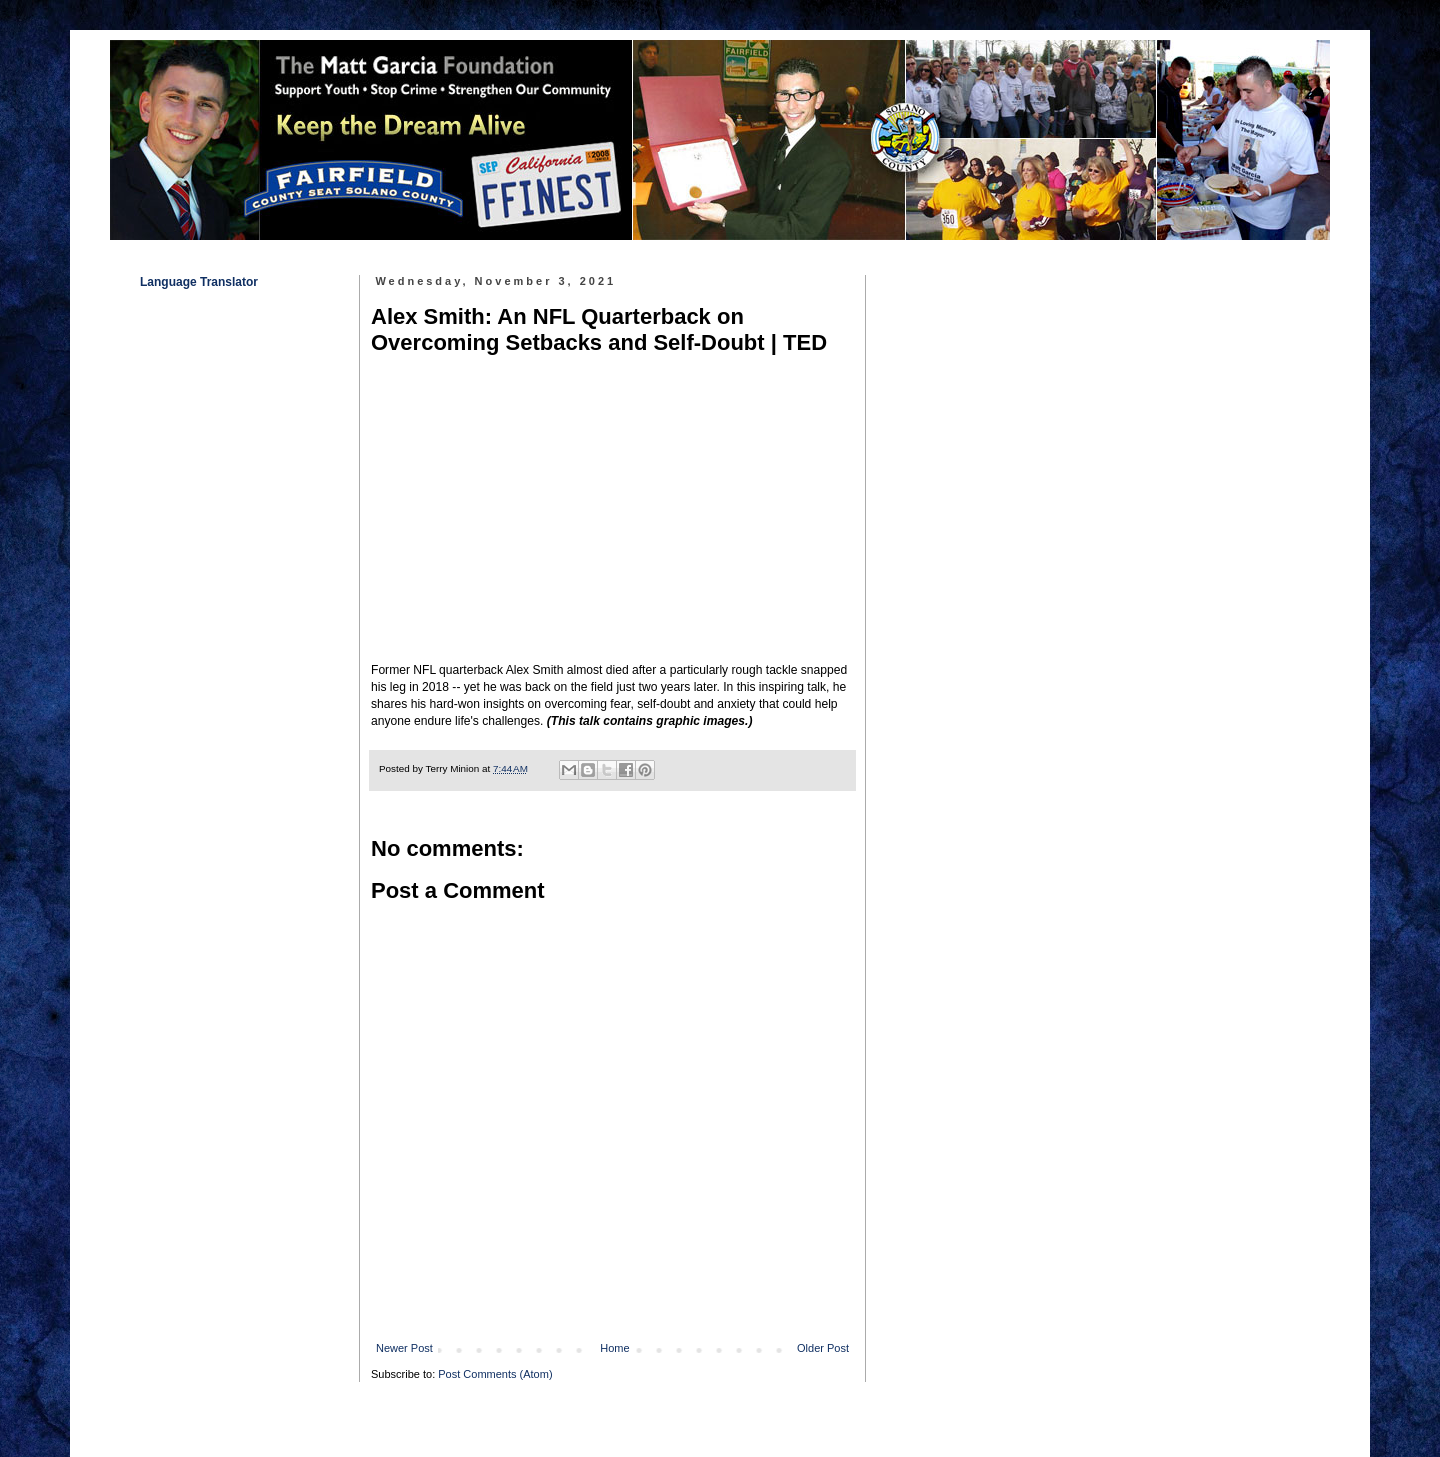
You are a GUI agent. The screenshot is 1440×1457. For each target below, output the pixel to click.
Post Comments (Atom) (495, 1374)
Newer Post (404, 1348)
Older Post (823, 1348)
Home (614, 1348)
